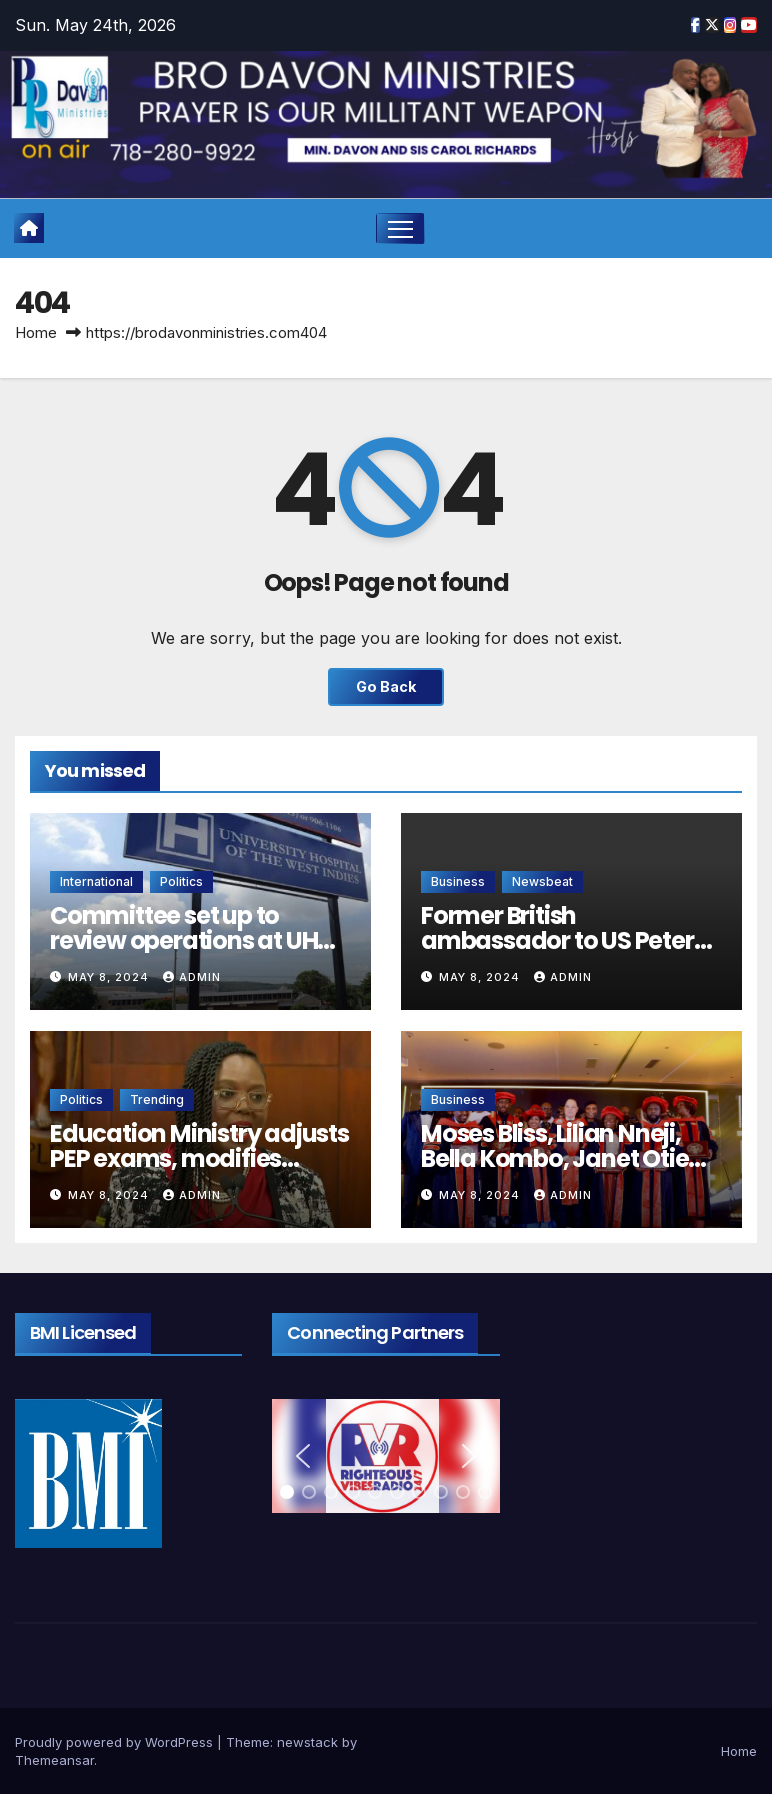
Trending (157, 1099)
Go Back (386, 686)
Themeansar (54, 1760)
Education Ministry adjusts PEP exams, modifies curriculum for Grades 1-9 (199, 1158)
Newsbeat (542, 881)
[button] (303, 1456)
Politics (181, 881)
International (96, 881)
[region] (385, 1456)
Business (458, 881)
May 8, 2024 (110, 977)
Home (36, 332)
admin (192, 977)
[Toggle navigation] (400, 228)
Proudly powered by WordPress (116, 1742)
